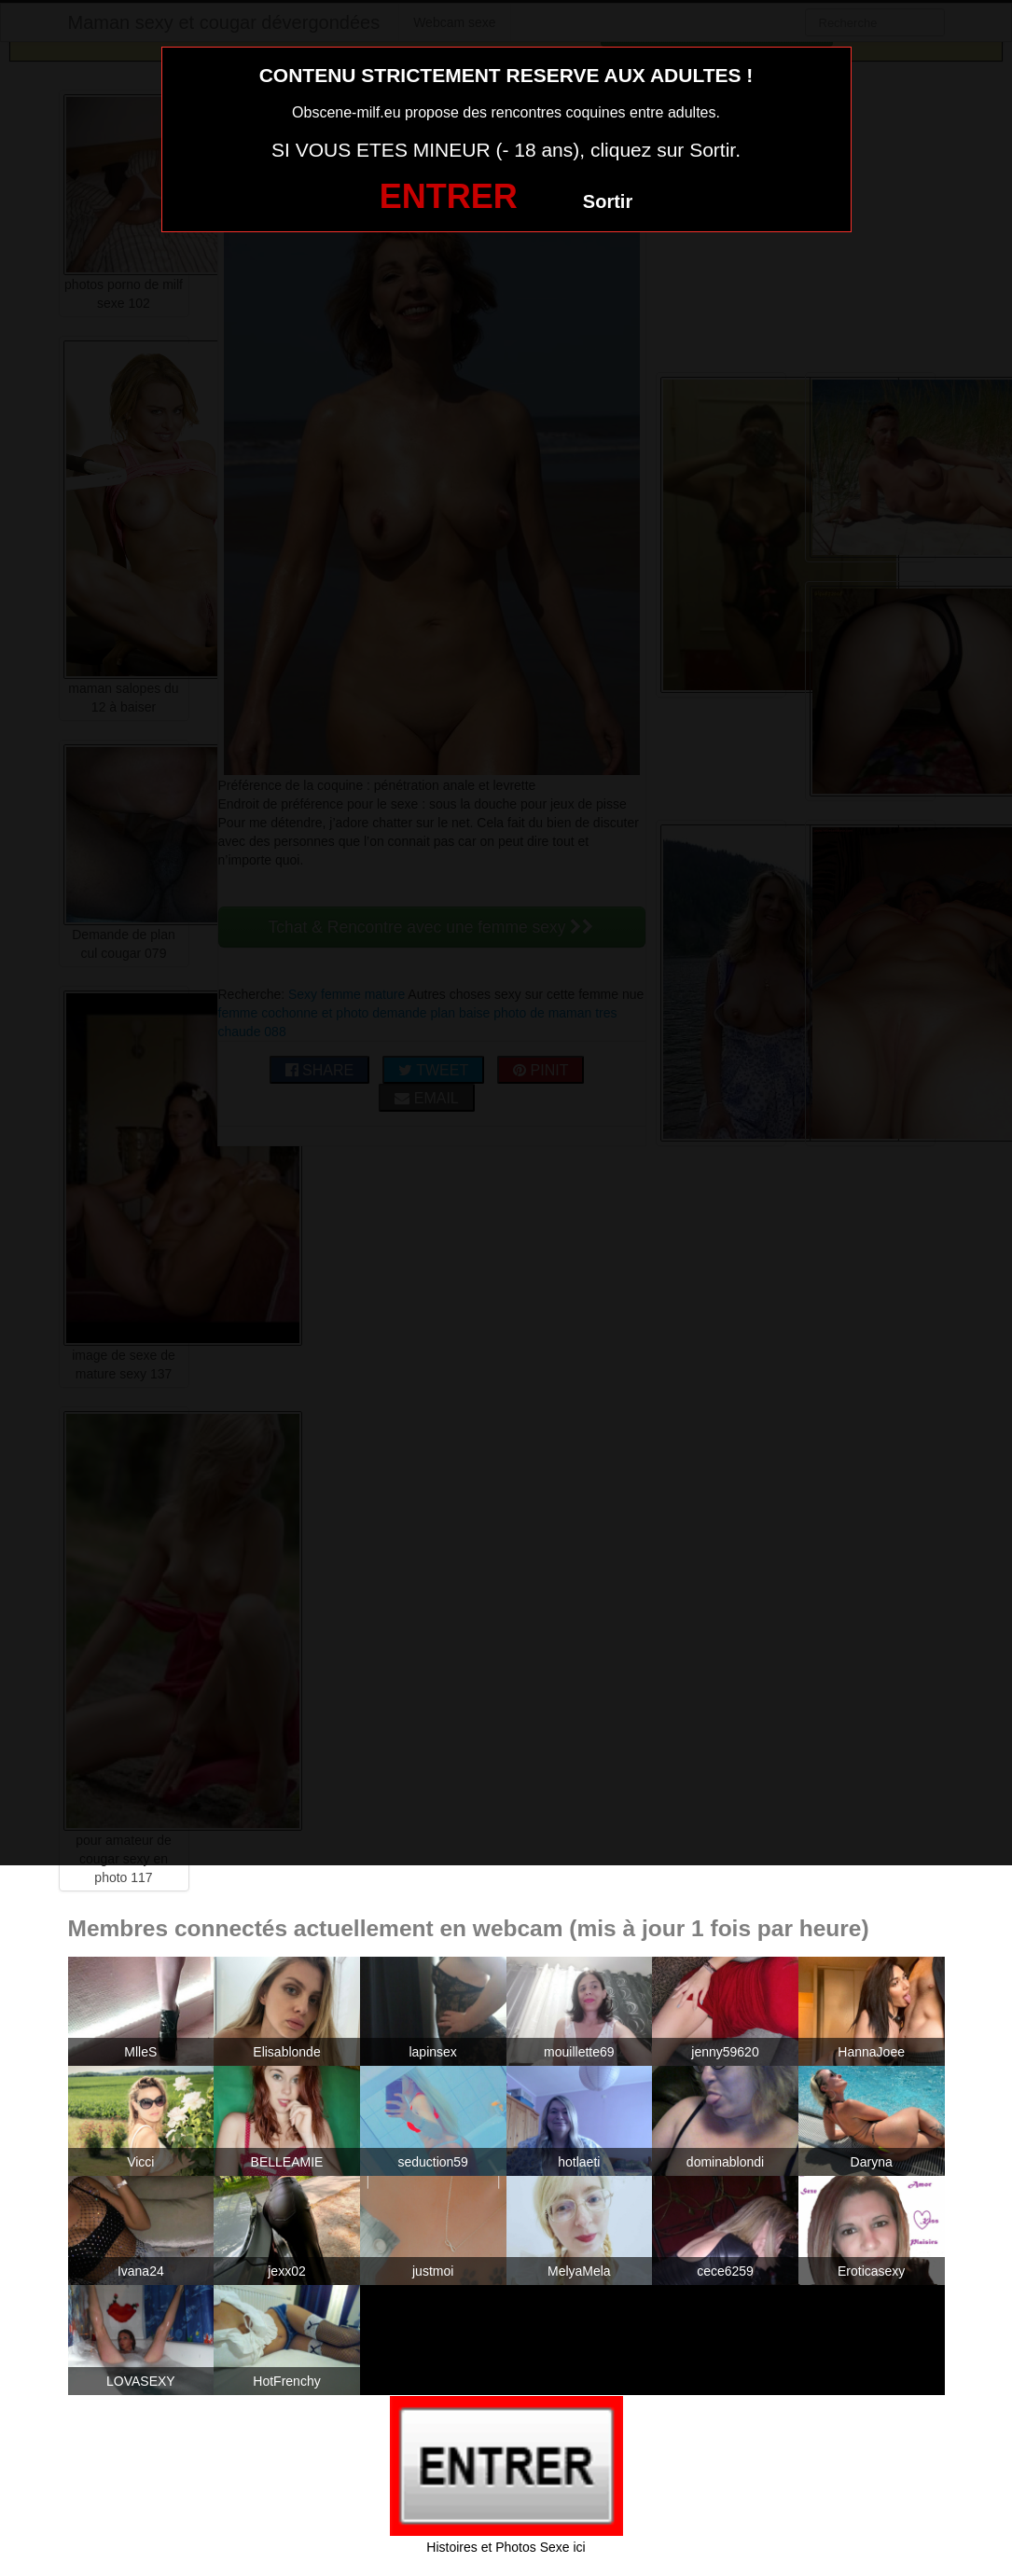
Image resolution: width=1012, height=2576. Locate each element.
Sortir (607, 201)
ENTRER (449, 196)
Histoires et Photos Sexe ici (505, 2547)
